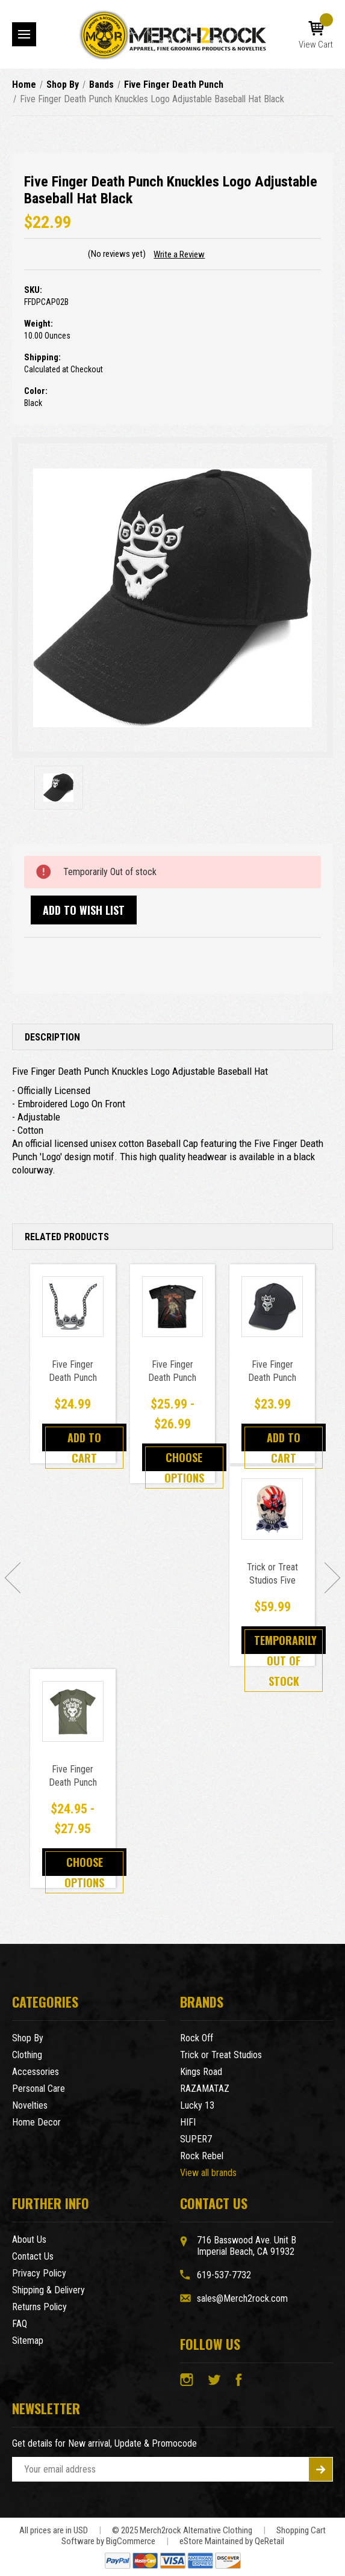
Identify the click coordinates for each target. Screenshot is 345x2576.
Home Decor (36, 2122)
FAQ (19, 2323)
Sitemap (27, 2340)
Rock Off (196, 2038)
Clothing (27, 2055)
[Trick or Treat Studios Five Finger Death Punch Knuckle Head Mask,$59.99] (272, 1509)
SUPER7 (196, 2139)
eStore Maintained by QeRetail (231, 2541)
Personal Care (38, 2088)
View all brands (208, 2172)
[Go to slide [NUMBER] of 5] (12, 1577)
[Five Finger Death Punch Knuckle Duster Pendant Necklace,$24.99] (73, 1307)
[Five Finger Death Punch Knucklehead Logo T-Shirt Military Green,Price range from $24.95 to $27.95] (73, 1712)
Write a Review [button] (179, 254)
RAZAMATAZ (204, 2088)
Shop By (27, 2038)
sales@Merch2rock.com (242, 2298)
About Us (29, 2239)
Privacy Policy (39, 2273)
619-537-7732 (224, 2275)
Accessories (35, 2071)
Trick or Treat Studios (221, 2055)
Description (52, 1037)
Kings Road (201, 2071)
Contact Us (33, 2256)
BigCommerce (130, 2541)
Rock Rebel (201, 2156)
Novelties (30, 2105)
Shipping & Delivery (48, 2290)
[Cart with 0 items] (316, 35)
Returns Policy (39, 2307)
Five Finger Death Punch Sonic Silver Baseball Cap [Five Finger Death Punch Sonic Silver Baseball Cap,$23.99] (272, 1384)
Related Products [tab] (67, 1237)
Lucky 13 (197, 2105)
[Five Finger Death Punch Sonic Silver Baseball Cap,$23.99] (272, 1307)
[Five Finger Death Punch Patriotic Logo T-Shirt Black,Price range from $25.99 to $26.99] (173, 1307)
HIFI (188, 2122)
